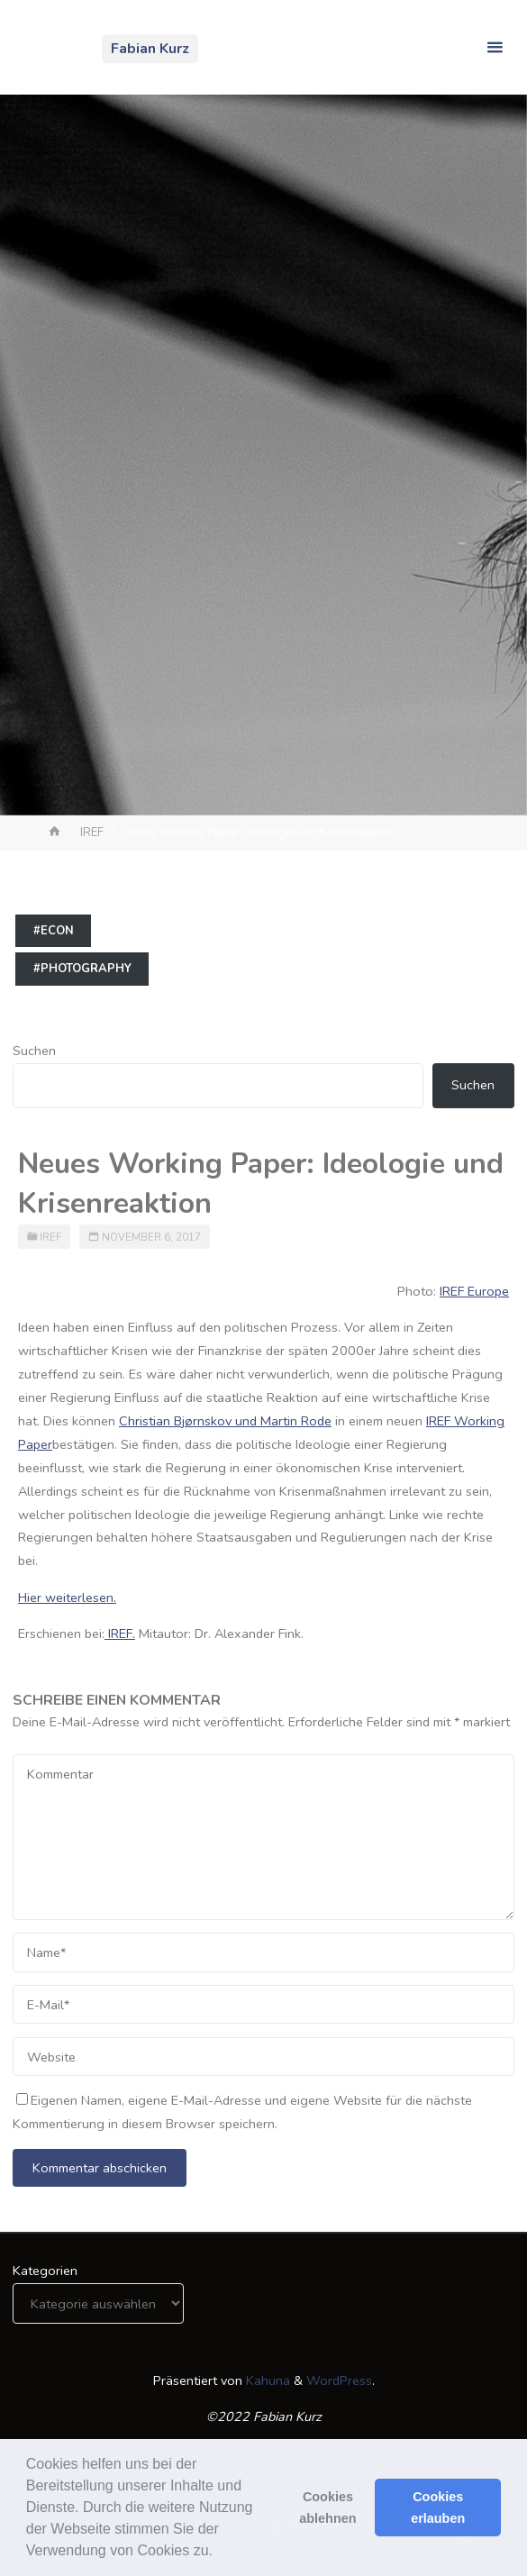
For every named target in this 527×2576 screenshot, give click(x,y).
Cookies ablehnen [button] (327, 2508)
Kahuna (266, 2380)
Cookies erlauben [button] (438, 2508)
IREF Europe (474, 1291)
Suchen (34, 1051)
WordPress (339, 2380)
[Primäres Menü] (494, 47)
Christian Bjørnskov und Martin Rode (225, 1421)
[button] (219, 2552)
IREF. (119, 1634)
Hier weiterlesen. (67, 1597)
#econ (53, 931)
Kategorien (45, 2271)
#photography (82, 968)
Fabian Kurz (150, 49)
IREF (92, 832)
